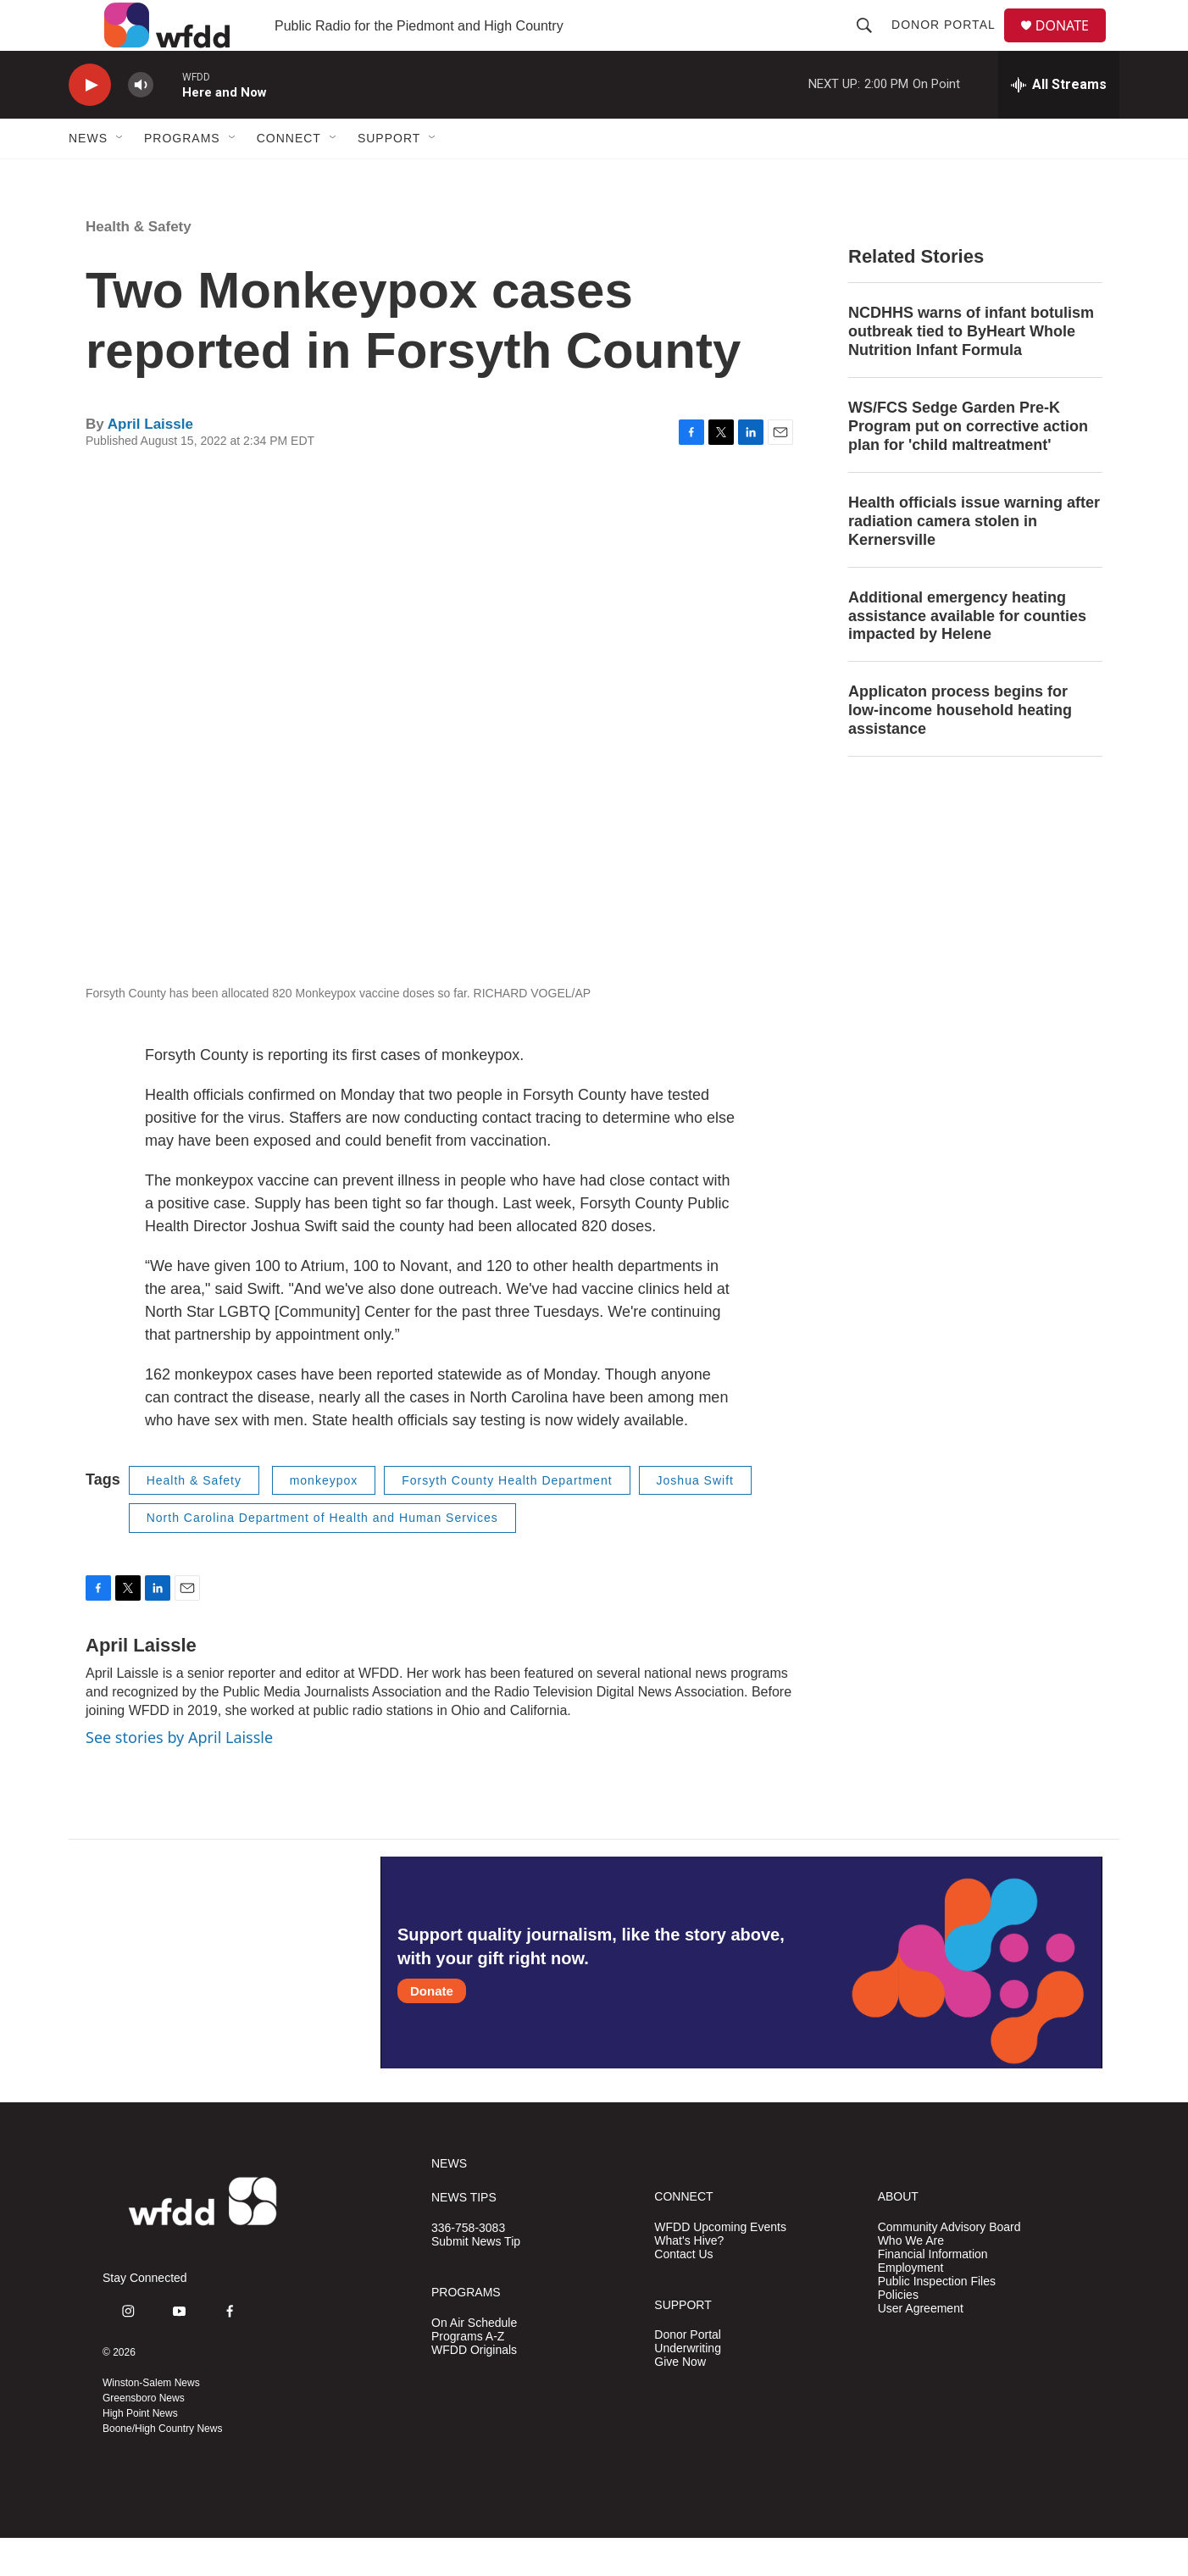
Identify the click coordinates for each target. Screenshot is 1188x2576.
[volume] (140, 123)
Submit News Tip (475, 2279)
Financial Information (933, 2292)
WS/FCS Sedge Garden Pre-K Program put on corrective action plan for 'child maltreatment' (968, 464)
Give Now (680, 2400)
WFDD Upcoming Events (720, 2265)
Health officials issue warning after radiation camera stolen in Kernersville (974, 559)
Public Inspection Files (937, 2319)
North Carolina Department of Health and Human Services (322, 1556)
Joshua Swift (695, 1518)
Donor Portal (950, 44)
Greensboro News (144, 2436)
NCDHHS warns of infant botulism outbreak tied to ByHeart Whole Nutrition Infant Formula (971, 369)
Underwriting (687, 2386)
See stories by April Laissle (179, 1775)
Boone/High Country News (162, 2467)
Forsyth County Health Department (507, 1518)
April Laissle (150, 462)
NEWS (449, 2202)
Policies (898, 2333)
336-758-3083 (468, 2266)
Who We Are (911, 2279)
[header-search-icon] (871, 44)
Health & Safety (139, 265)
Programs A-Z (467, 2374)
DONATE (1072, 44)
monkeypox (324, 1518)
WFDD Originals (474, 2388)
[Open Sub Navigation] (120, 176)
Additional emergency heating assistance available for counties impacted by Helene (967, 654)
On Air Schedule (474, 2361)
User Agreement (920, 2346)
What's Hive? (689, 2279)
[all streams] (1058, 123)
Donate (431, 2029)
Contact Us (683, 2292)
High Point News (140, 2451)
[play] (89, 123)
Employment (911, 2306)
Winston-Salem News (151, 2421)
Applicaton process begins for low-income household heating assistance (960, 748)
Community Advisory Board (949, 2265)
